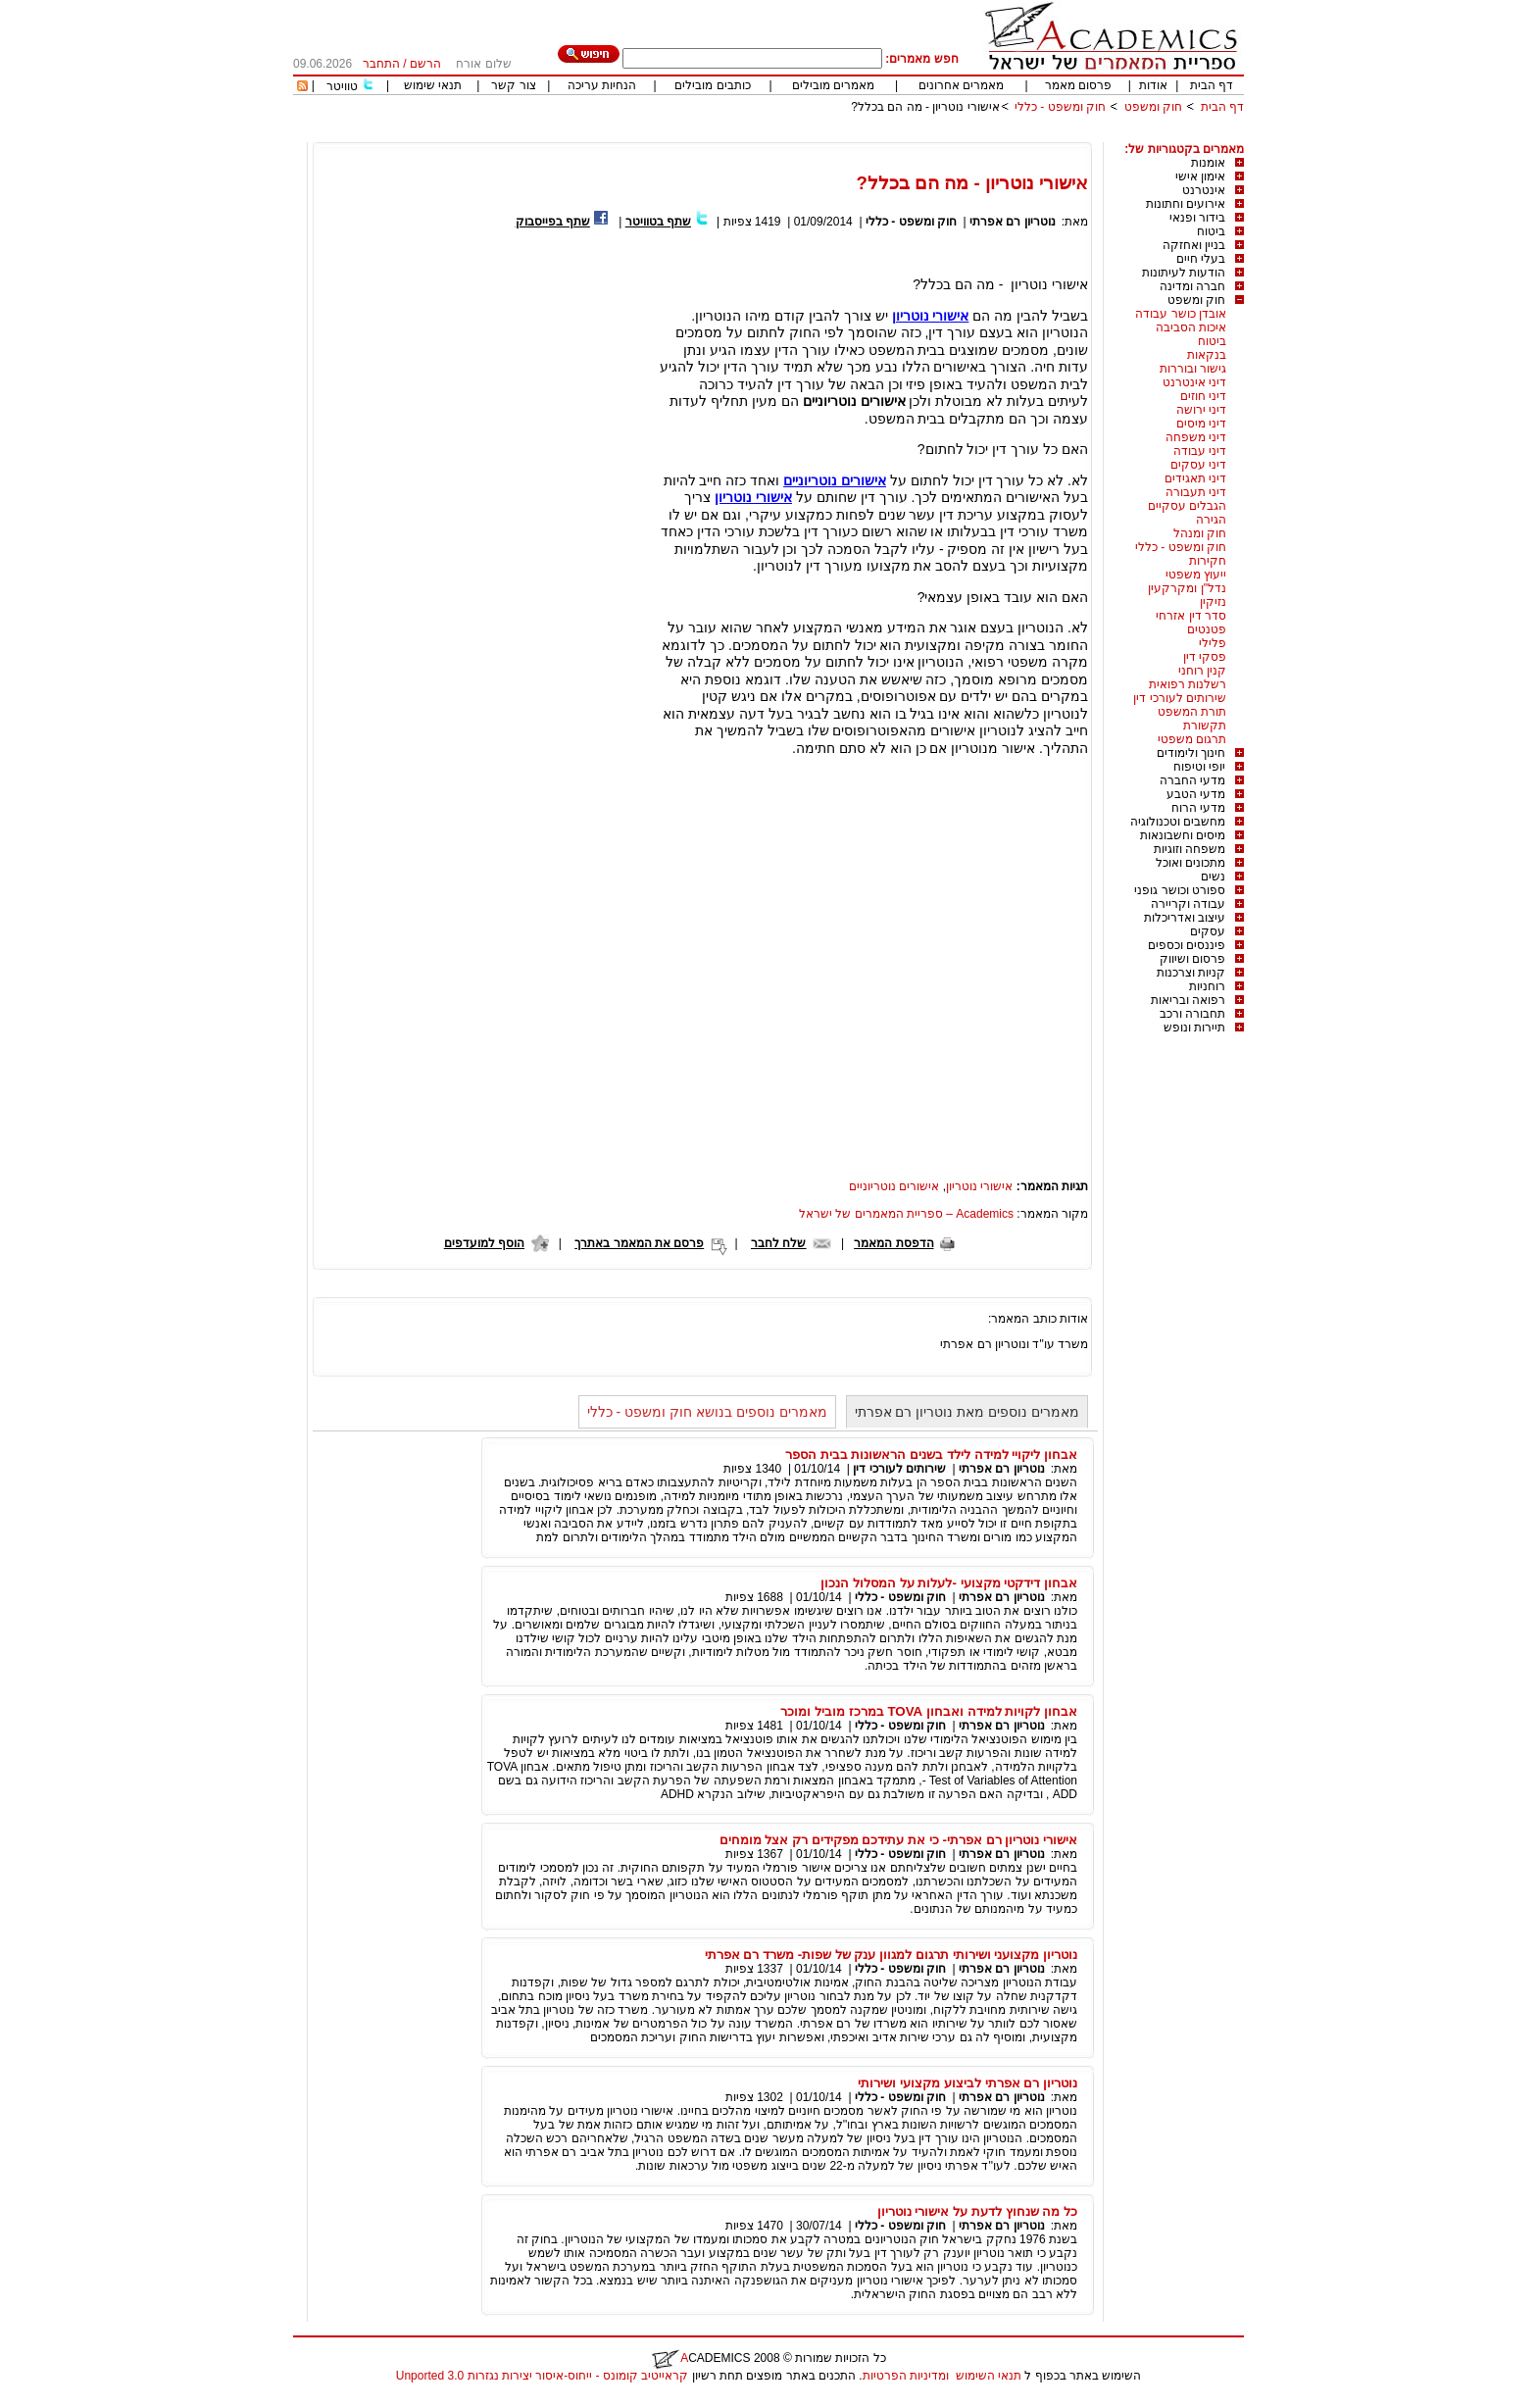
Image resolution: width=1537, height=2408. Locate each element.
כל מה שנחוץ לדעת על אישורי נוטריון (977, 2211)
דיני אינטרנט (1194, 382)
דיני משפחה (1195, 437)
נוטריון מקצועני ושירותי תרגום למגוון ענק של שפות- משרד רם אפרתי (891, 1954)
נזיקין (1213, 602)
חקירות (1207, 561)
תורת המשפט (1192, 712)
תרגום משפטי (1192, 739)
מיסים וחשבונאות (1182, 835)
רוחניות (1207, 986)
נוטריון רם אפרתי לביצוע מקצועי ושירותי (967, 2083)
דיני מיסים (1201, 423)
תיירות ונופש (1194, 1027)
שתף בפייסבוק (553, 221)
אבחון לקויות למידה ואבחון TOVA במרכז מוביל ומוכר (928, 1711)
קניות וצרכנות (1191, 972)
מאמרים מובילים (833, 85)
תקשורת (1204, 725)
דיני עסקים (1198, 465)
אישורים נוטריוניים (834, 480)
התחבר (381, 64)
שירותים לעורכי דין (1179, 698)
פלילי (1212, 643)
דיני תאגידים (1195, 478)
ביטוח (1211, 231)
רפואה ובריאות (1188, 1000)
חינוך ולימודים (1191, 753)
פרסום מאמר (1078, 85)
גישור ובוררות (1193, 369)
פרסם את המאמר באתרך (639, 1243)
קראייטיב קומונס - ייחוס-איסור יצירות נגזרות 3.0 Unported (542, 2376)
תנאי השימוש (988, 2376)
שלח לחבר (778, 1243)
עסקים (1207, 931)
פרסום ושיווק (1192, 959)
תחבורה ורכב (1192, 1014)
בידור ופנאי (1197, 218)
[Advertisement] (887, 134)
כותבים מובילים (712, 85)
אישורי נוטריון (930, 316)
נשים (1213, 876)
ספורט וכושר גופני (1179, 890)
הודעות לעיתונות (1183, 272)
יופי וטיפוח (1199, 767)
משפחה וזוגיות (1189, 849)
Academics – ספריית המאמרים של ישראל (906, 1214)
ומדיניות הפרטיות (906, 2376)
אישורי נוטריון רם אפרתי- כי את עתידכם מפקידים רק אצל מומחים (898, 1839)
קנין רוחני (1202, 670)
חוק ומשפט (1153, 107)
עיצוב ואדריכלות (1184, 918)
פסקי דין (1204, 657)
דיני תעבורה (1195, 492)
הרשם (425, 64)
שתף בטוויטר (658, 221)
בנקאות (1206, 355)
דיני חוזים (1203, 396)
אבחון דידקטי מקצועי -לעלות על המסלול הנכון (948, 1583)
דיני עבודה (1199, 451)
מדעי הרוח (1198, 808)
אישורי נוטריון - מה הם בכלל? (925, 107)
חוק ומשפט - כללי (1060, 107)
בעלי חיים (1200, 259)
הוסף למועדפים (484, 1243)
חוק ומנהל (1199, 533)
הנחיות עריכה (602, 85)
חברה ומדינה (1192, 286)
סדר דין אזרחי (1191, 616)
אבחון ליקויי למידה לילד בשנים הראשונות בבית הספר (931, 1454)
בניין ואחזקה (1194, 245)
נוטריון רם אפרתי (1012, 221)
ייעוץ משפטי (1195, 574)
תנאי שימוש (433, 85)
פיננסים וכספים (1186, 945)
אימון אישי (1200, 176)
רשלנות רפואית (1187, 684)
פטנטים (1206, 629)
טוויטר (342, 86)
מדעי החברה (1192, 780)
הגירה (1211, 520)
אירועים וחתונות (1185, 204)
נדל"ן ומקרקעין (1187, 588)
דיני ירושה (1201, 410)
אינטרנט (1203, 190)
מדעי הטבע (1195, 794)
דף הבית (1211, 85)
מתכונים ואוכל (1190, 863)
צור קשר (513, 85)
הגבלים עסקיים (1187, 506)
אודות (1153, 85)
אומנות (1208, 163)
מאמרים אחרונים (961, 85)
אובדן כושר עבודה (1180, 314)
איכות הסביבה (1191, 327)
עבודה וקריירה (1188, 904)
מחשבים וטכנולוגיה (1177, 821)
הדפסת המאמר (893, 1243)
